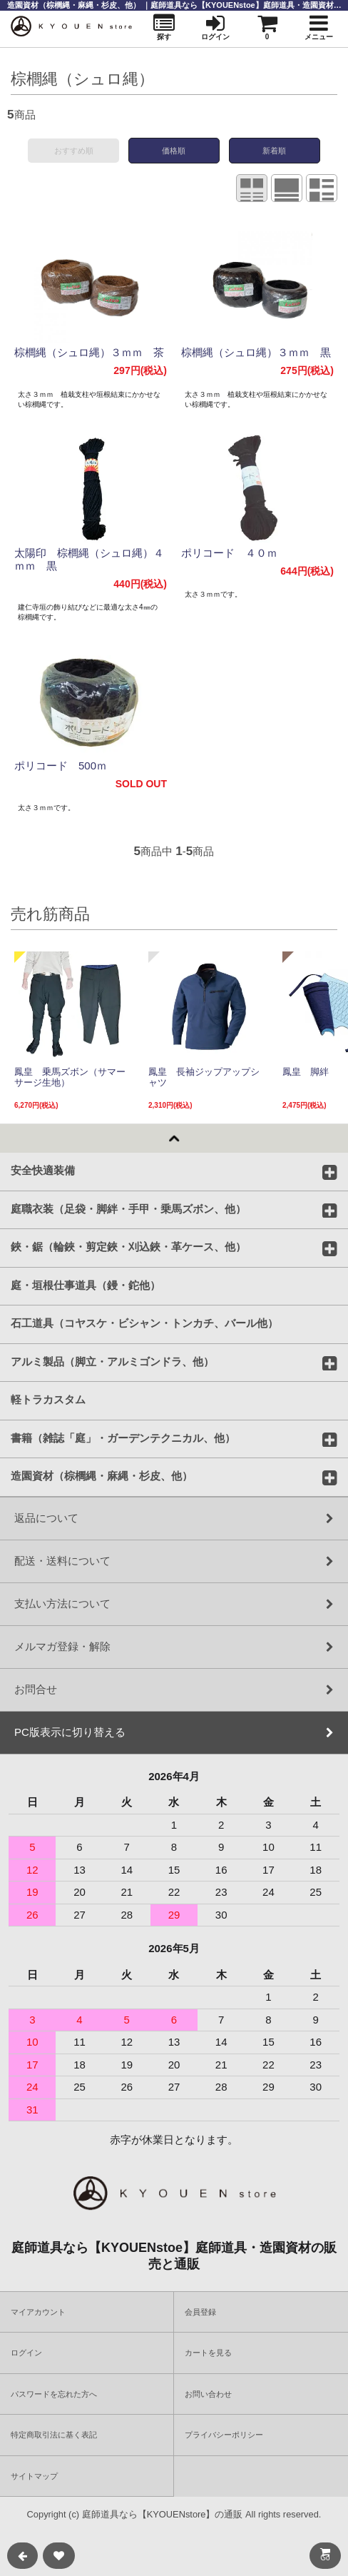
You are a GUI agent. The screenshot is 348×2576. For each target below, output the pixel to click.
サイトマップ (34, 2476)
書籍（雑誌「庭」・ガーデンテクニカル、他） (123, 1437)
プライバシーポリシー (224, 2434)
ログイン (26, 2352)
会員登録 (200, 2312)
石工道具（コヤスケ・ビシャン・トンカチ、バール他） (144, 1322)
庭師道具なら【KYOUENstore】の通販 (162, 2514)
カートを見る (208, 2352)
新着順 (274, 150)
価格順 (173, 150)
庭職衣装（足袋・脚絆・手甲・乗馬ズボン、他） (128, 1208)
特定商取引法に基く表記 (54, 2434)
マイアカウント (38, 2312)
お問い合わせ (208, 2394)
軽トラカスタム (48, 1399)
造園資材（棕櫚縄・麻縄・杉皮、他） (102, 1475)
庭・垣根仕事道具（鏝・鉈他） (85, 1284)
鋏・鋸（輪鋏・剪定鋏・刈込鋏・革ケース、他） (128, 1246)
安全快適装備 (43, 1170)
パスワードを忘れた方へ (54, 2394)
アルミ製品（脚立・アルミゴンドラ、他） (112, 1361)
